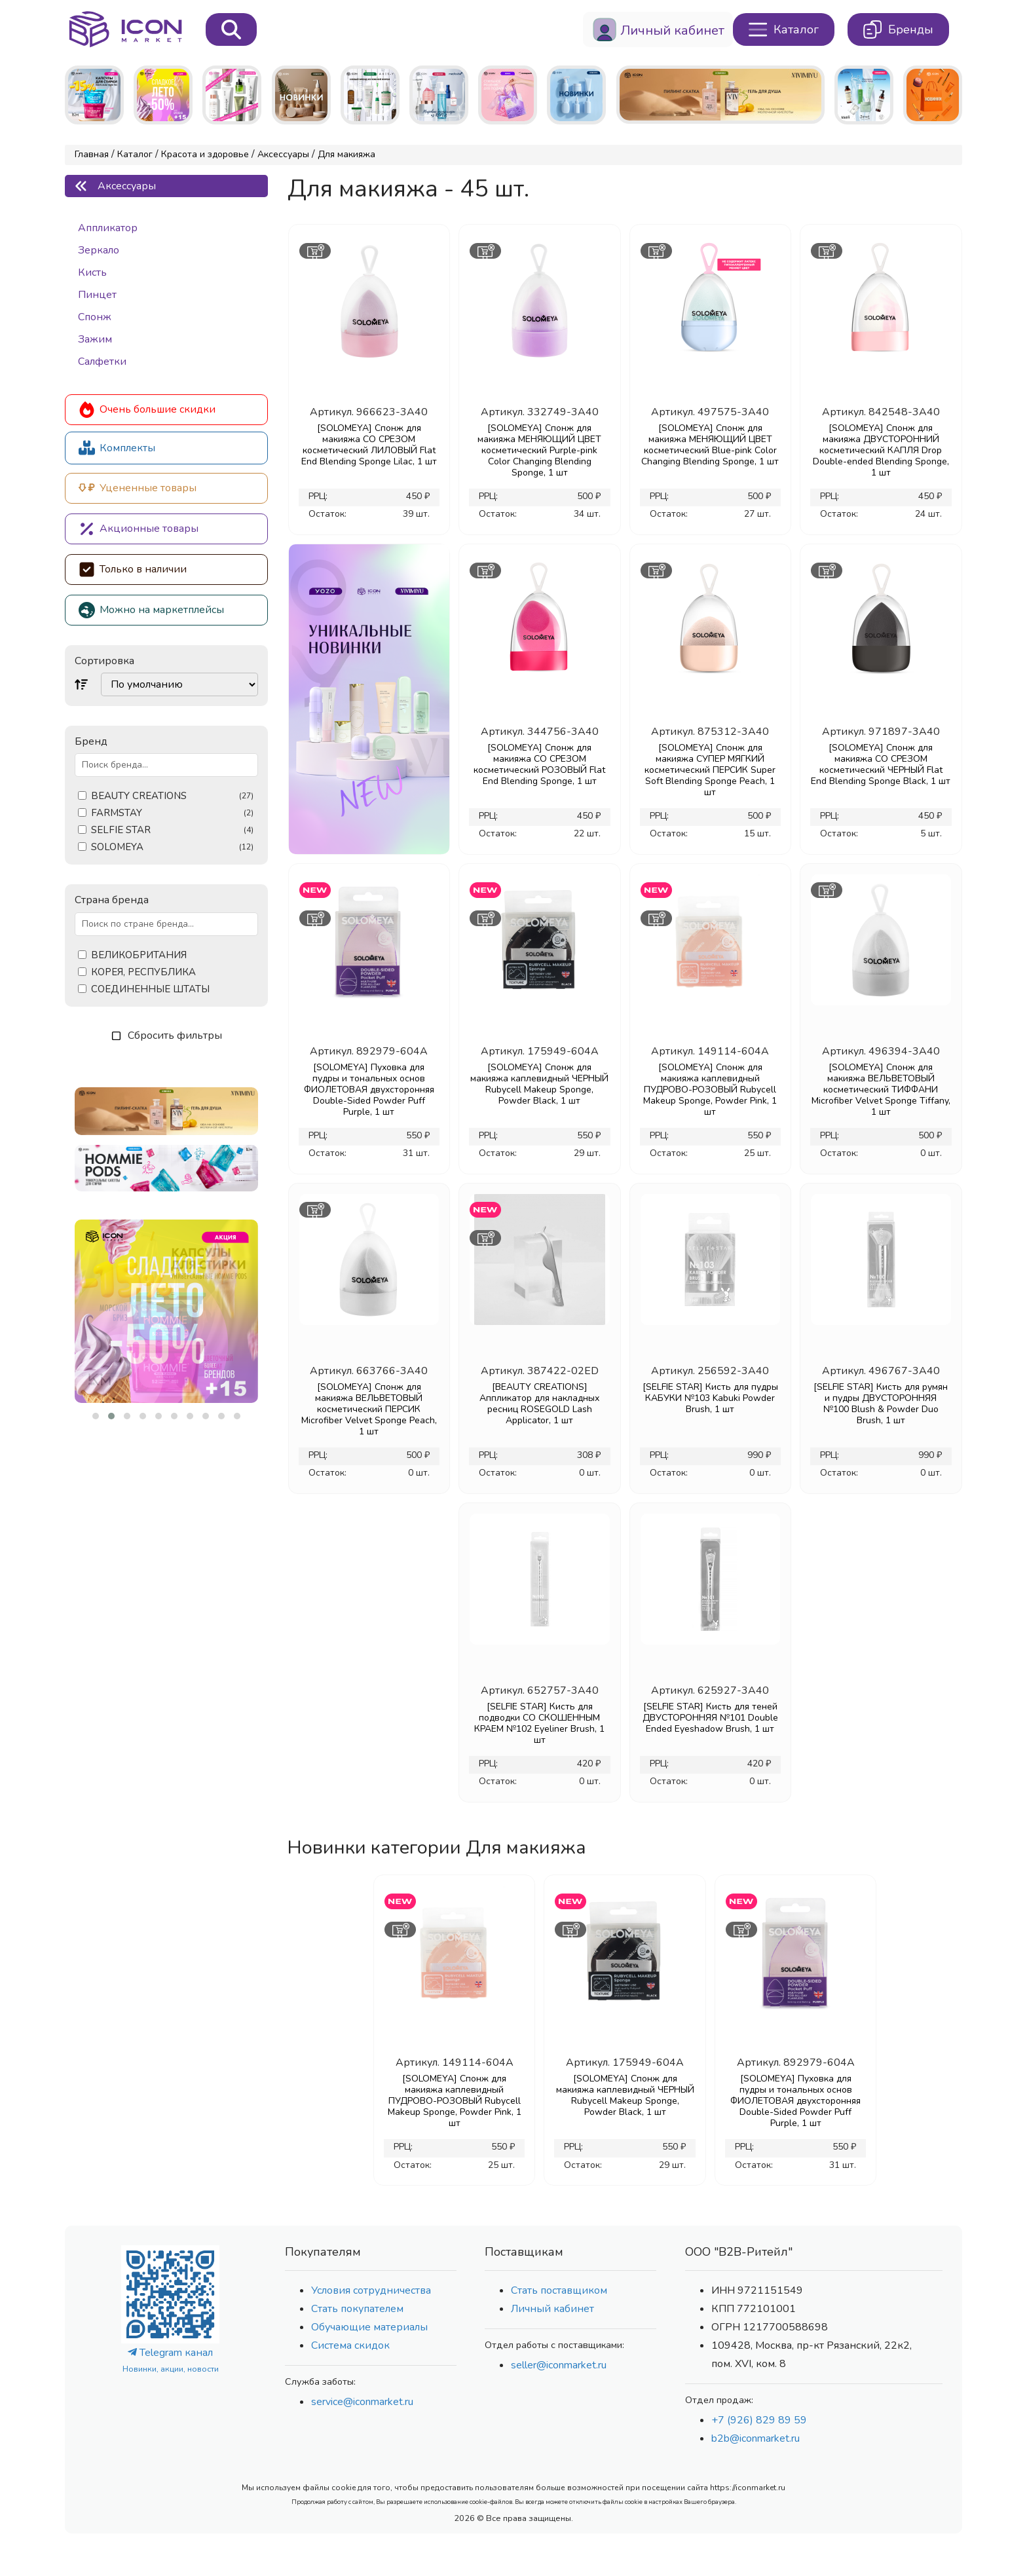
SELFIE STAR (172, 830)
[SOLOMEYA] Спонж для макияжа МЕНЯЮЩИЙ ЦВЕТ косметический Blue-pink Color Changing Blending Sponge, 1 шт (710, 444)
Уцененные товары (137, 488)
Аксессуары (283, 154)
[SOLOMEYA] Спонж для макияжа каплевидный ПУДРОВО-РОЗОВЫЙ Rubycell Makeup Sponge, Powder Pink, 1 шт (710, 1089)
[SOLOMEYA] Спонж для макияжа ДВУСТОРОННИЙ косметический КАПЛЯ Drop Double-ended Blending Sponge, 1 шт (881, 450)
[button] (95, 1416)
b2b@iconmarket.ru (755, 2438)
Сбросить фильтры (166, 1035)
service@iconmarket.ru (362, 2402)
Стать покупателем (357, 2309)
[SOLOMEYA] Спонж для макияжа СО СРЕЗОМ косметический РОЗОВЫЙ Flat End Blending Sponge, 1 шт (539, 764)
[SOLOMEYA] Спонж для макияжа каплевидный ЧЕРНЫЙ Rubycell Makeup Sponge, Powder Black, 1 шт (539, 1084)
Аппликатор (108, 228)
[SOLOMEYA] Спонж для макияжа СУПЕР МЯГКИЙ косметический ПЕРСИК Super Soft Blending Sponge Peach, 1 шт (709, 770)
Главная (92, 154)
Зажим (95, 339)
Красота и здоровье (205, 154)
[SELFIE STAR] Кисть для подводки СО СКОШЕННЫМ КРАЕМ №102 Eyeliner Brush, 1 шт (539, 1723)
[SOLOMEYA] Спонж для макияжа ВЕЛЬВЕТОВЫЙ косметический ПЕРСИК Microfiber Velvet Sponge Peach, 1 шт (369, 1409)
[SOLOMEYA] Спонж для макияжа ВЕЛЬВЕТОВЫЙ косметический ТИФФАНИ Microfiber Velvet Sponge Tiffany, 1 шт (881, 1089)
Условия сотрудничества (371, 2290)
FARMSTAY (172, 813)
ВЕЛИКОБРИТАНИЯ (139, 955)
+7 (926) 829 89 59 (759, 2420)
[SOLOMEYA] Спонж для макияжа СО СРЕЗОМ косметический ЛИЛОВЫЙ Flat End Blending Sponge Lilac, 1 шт (369, 444)
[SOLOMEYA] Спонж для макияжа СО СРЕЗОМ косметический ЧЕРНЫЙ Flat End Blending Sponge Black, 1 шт (880, 764)
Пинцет (97, 295)
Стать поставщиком (559, 2290)
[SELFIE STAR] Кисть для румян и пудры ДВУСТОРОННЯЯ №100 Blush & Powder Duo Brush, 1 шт (880, 1403)
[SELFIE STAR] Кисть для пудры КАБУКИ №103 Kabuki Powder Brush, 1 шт (710, 1398)
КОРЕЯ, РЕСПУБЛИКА (143, 972)
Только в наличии (133, 569)
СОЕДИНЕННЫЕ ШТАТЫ (150, 989)
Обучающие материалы (369, 2327)
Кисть (92, 272)
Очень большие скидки (147, 409)
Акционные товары (138, 529)
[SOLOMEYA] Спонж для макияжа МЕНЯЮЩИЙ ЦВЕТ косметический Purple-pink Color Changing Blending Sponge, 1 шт (539, 450)
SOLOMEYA (172, 847)
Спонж (94, 317)
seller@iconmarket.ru (559, 2365)
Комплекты (117, 447)
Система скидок (350, 2345)
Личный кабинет (552, 2309)
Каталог (135, 154)
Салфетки (102, 361)
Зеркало (98, 250)
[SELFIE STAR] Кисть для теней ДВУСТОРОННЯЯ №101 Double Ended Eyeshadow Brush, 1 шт (710, 1717)
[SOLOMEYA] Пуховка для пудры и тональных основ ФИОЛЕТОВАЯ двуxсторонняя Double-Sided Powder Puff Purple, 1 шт (369, 1089)
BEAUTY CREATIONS (172, 796)
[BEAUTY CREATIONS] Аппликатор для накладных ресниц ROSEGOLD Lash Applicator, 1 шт (539, 1403)
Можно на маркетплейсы (151, 610)
